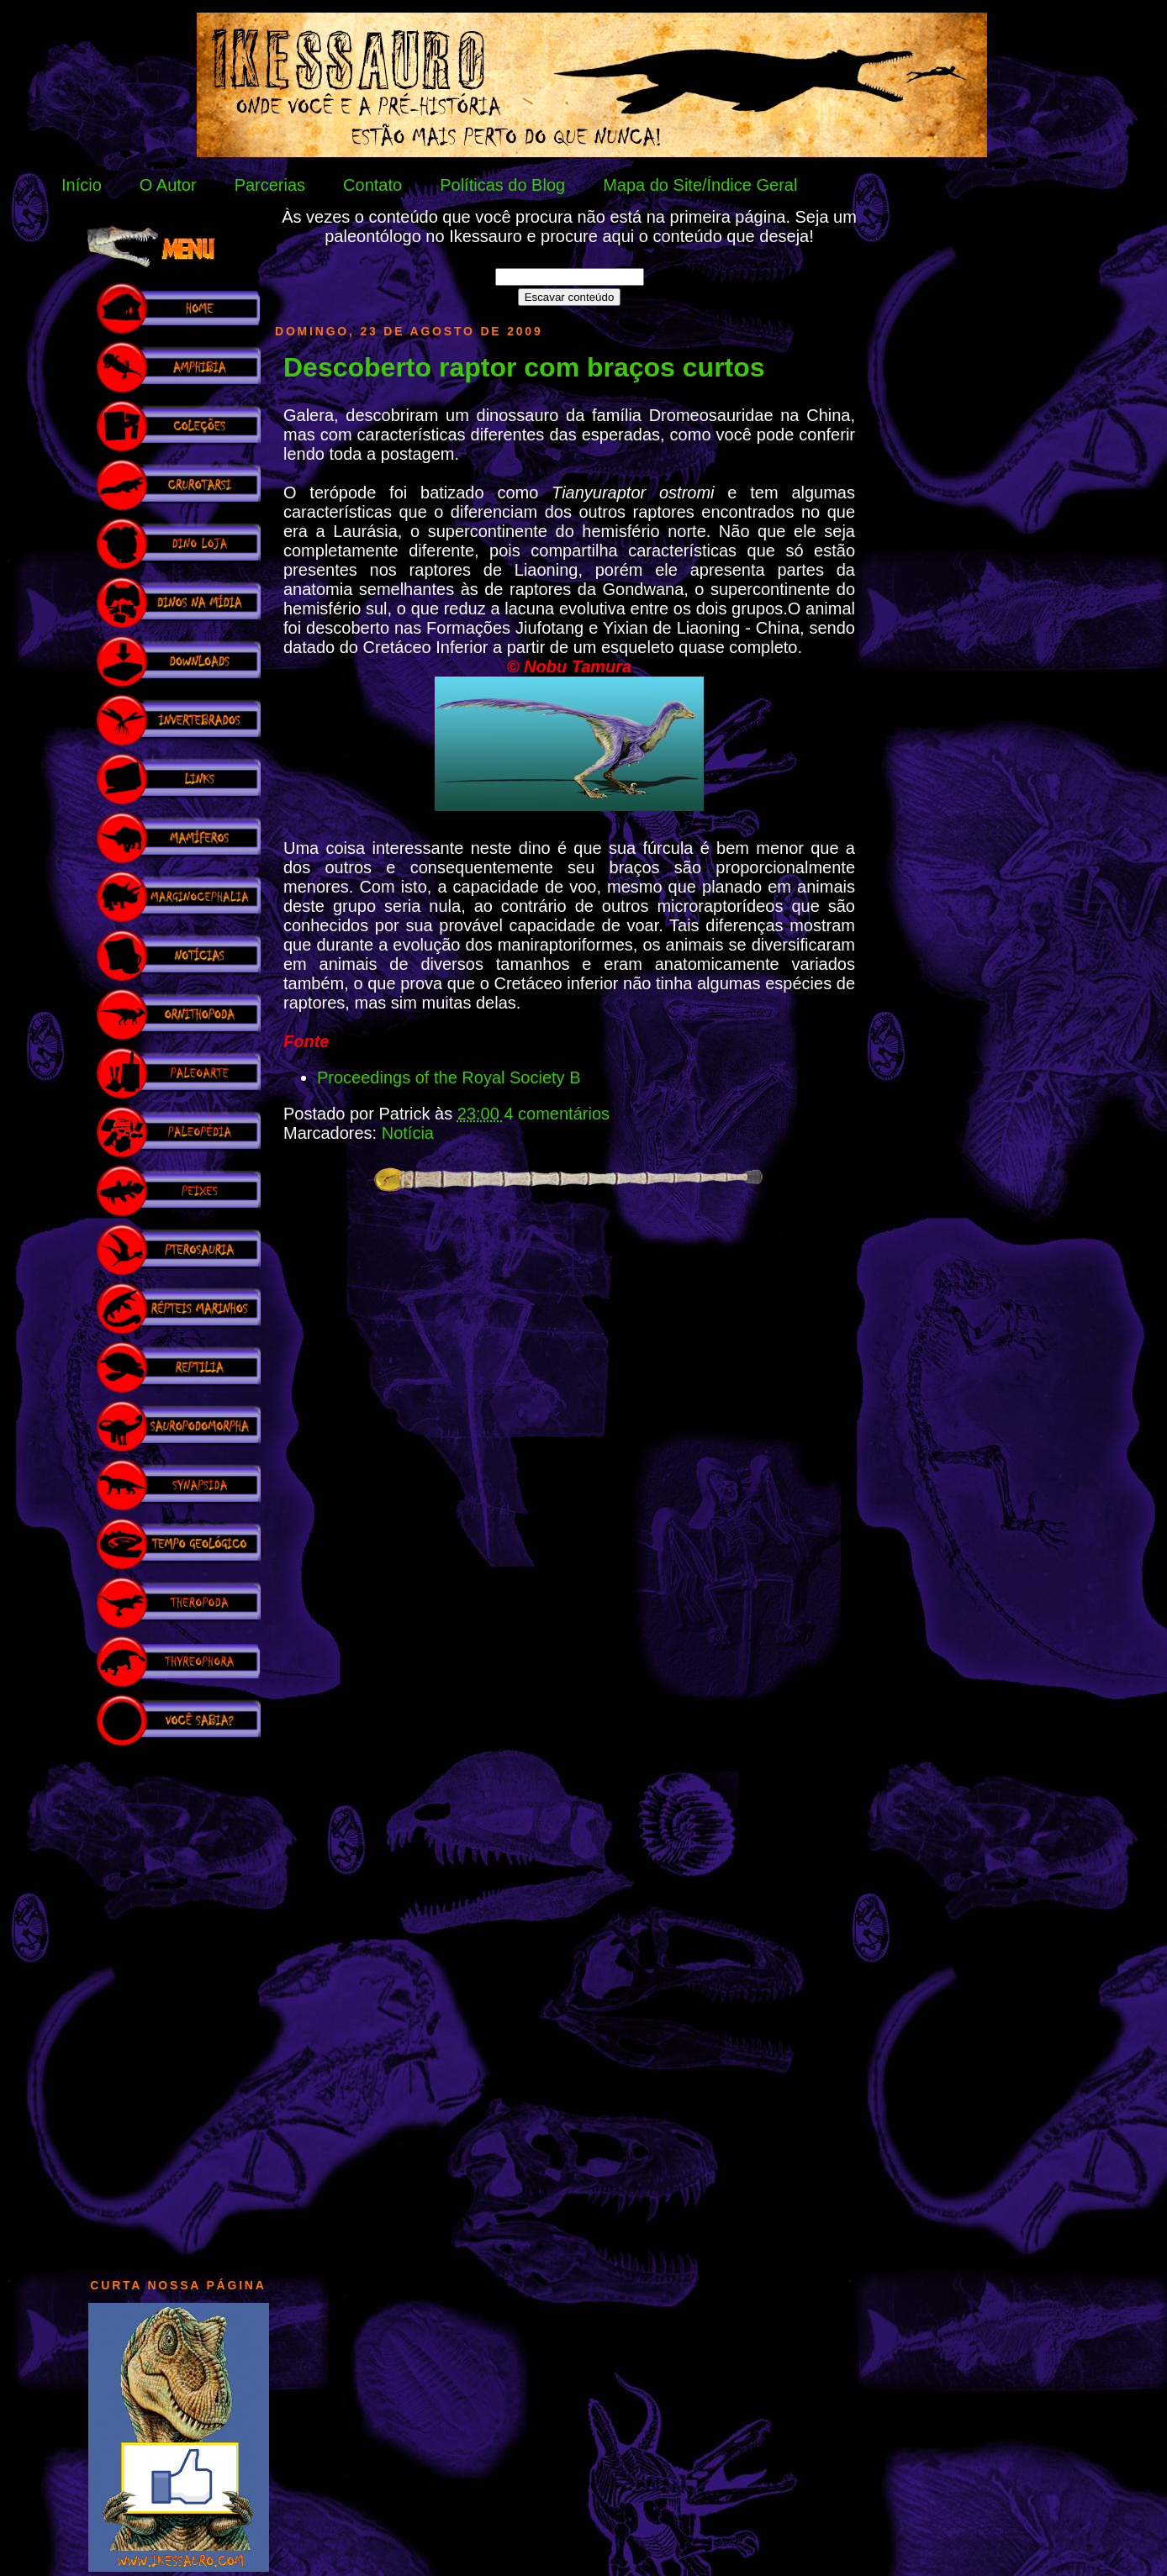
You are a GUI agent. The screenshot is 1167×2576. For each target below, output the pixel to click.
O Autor (168, 185)
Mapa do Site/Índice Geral (700, 185)
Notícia (408, 1133)
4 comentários (557, 1113)
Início (81, 185)
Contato (372, 185)
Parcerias (270, 185)
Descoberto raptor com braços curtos (524, 367)
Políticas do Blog (502, 185)
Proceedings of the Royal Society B (449, 1077)
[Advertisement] (178, 2004)
